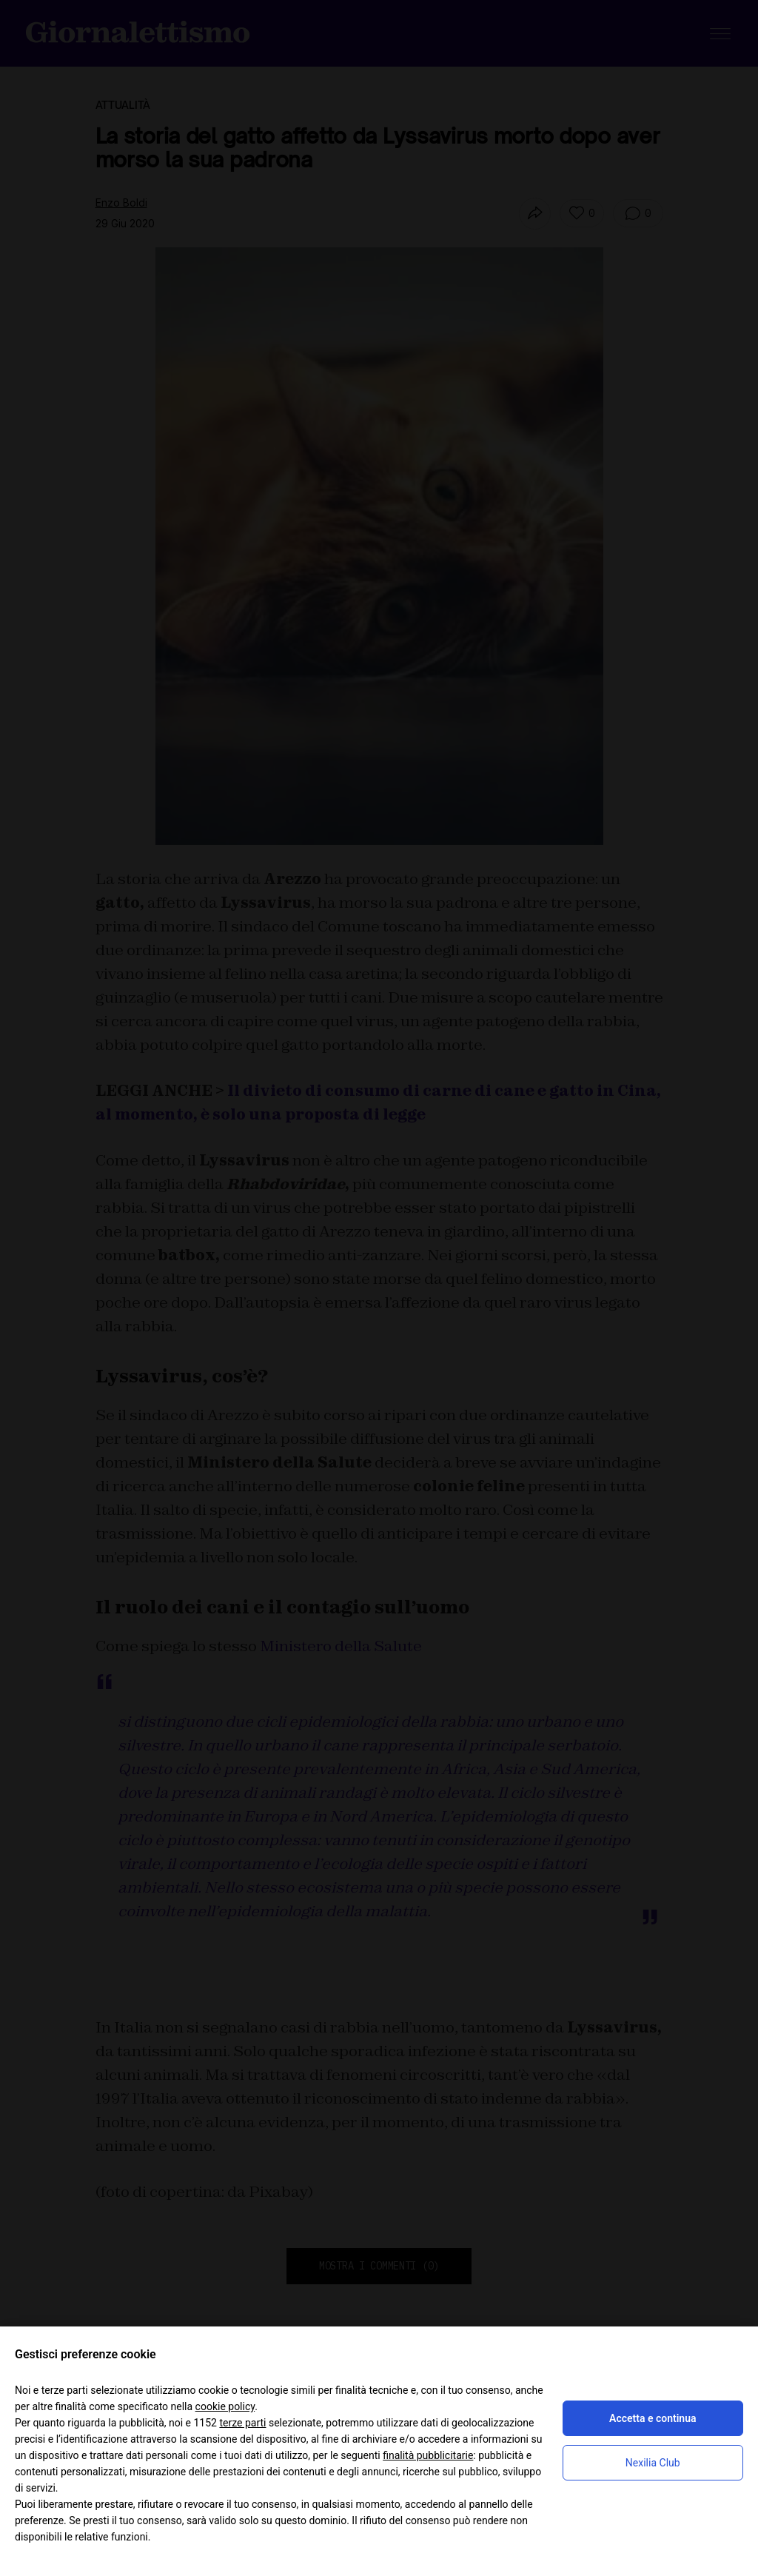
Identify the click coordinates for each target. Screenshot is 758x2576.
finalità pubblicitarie (428, 2455)
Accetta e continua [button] (652, 2418)
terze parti (242, 2423)
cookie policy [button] (225, 2406)
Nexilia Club (652, 2463)
